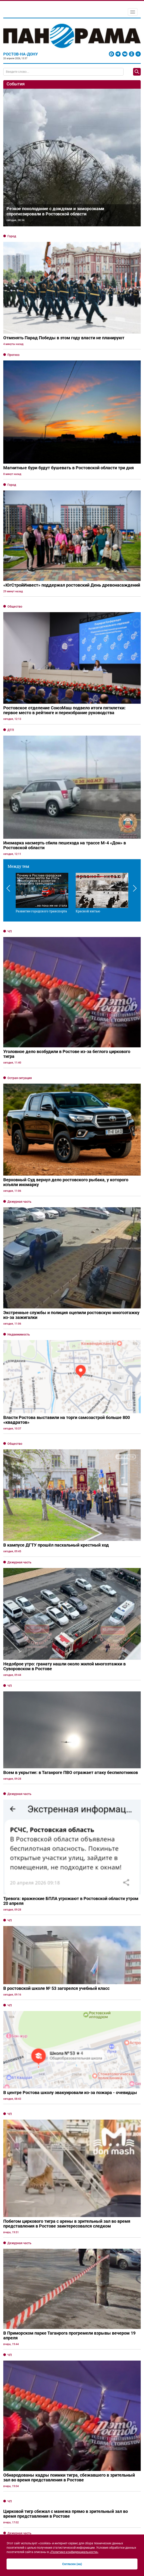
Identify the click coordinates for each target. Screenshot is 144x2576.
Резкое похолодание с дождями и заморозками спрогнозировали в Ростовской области (55, 211)
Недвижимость (18, 1334)
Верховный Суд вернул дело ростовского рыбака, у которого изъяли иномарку (69, 2173)
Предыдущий (41, 2107)
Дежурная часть (19, 1201)
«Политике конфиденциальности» (74, 2552)
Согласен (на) (72, 2564)
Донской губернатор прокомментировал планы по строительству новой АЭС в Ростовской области (67, 2258)
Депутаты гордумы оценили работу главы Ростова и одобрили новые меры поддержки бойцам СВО (70, 2343)
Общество (14, 606)
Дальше (102, 2107)
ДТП (10, 730)
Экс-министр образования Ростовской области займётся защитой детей (67, 2299)
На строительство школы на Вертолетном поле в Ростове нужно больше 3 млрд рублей (66, 2469)
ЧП (9, 931)
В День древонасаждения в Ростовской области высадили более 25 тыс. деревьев (69, 2513)
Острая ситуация (19, 1078)
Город (11, 236)
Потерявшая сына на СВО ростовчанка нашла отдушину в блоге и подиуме (67, 2129)
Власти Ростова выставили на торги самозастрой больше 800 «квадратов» (63, 2213)
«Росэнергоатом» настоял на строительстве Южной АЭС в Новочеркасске (60, 2384)
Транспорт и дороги (21, 1943)
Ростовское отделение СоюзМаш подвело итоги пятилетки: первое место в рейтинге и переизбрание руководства (68, 2428)
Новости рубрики (21, 2142)
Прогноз (13, 355)
